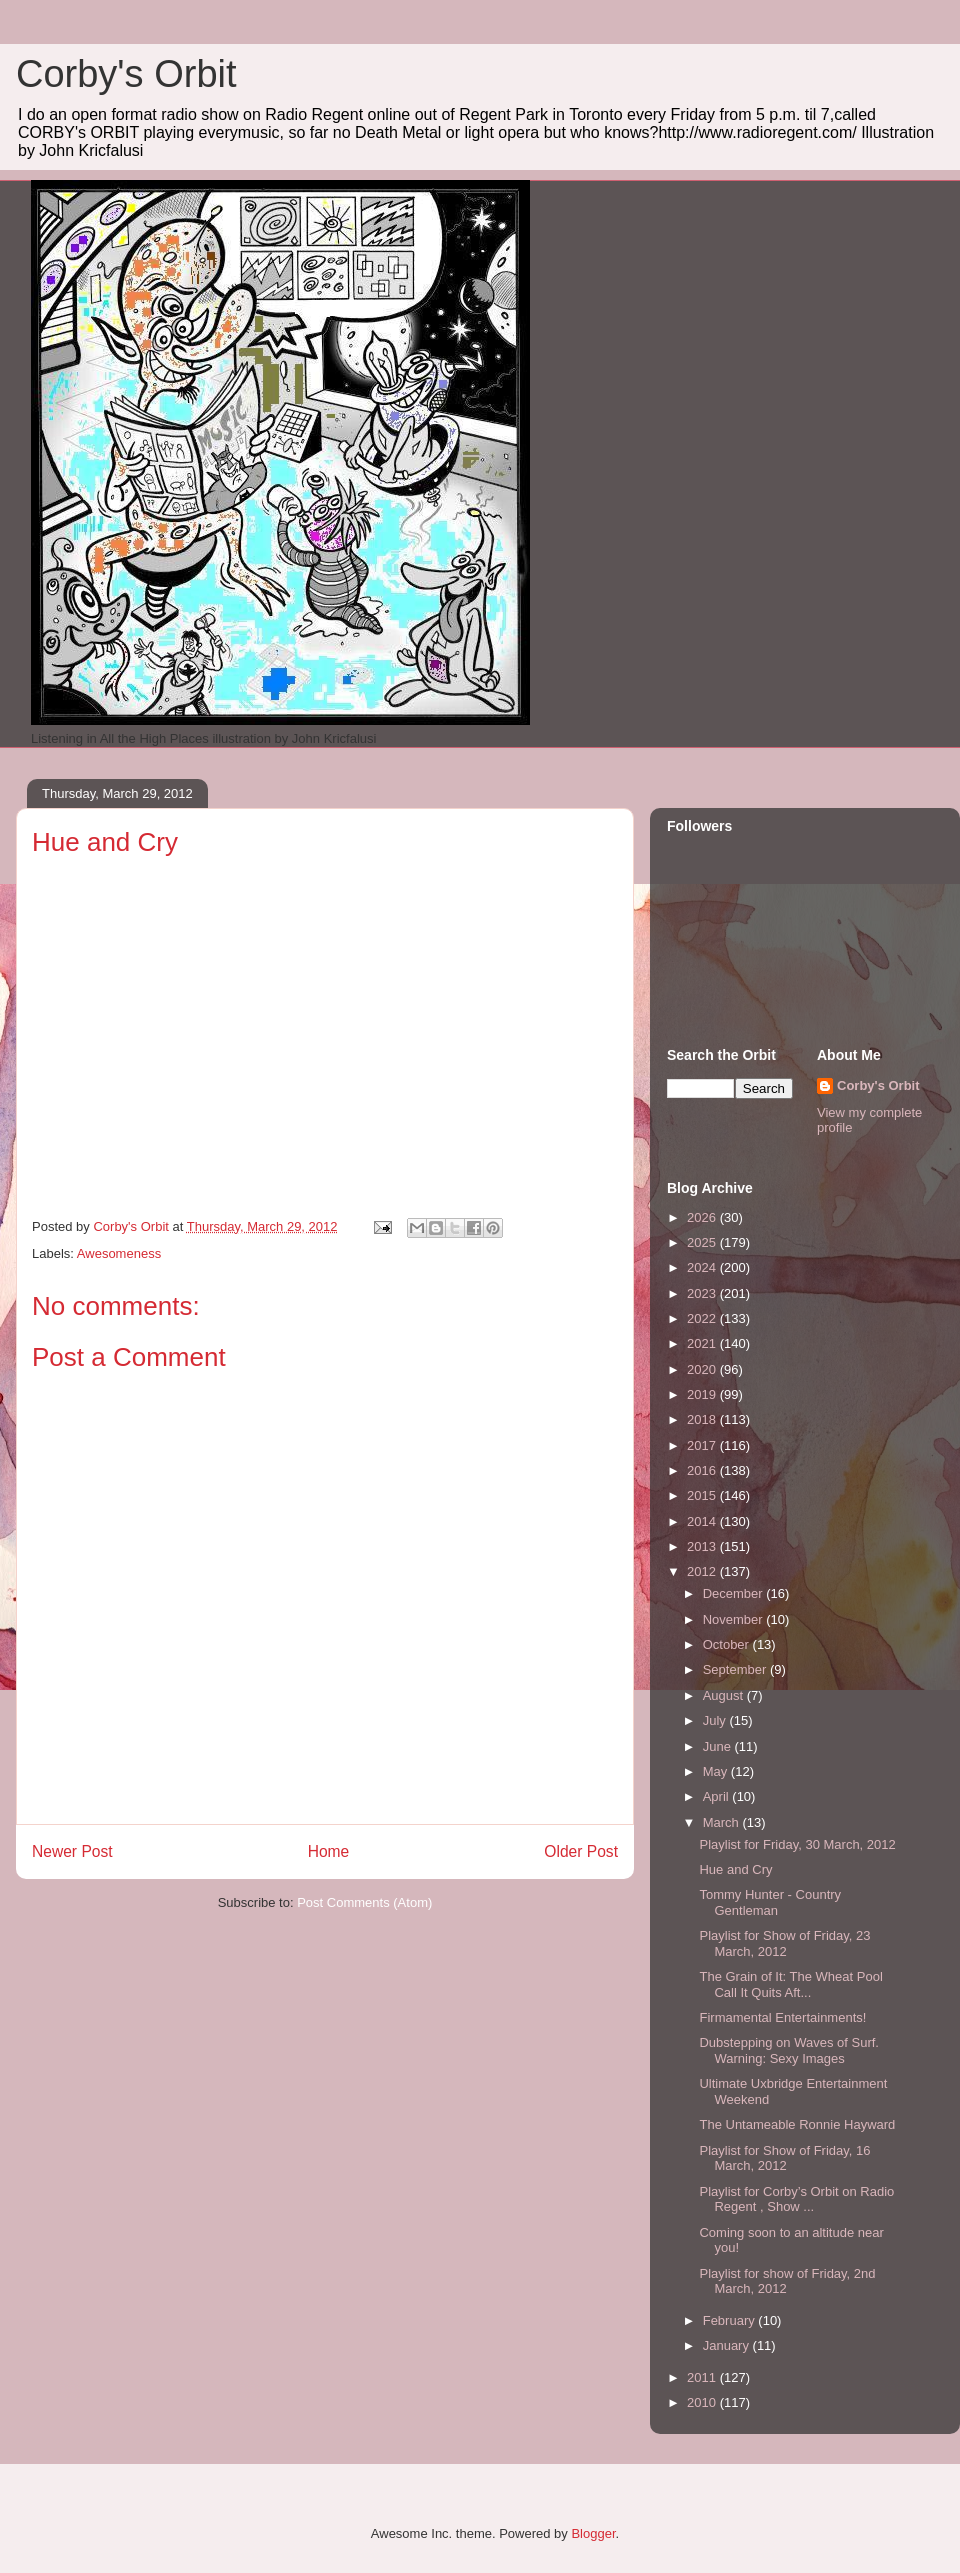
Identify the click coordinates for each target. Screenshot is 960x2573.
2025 (703, 1242)
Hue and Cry (735, 1869)
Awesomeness (119, 1253)
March (723, 1822)
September (736, 1669)
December (735, 1593)
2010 (703, 2402)
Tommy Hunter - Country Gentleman (770, 1902)
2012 (703, 1571)
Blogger (593, 2533)
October (728, 1644)
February (731, 2320)
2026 (703, 1217)
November (735, 1619)
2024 (703, 1267)
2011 (703, 2377)
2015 (703, 1495)
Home (329, 1851)
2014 (703, 1521)
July (716, 1720)
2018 (703, 1419)
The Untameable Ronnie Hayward (797, 2124)
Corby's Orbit (126, 74)
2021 (703, 1343)
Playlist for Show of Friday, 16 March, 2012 (784, 2158)
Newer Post (72, 1851)
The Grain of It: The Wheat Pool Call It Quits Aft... (790, 1984)
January (728, 2345)
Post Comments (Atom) (364, 1902)
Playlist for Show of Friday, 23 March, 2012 (784, 1943)
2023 (703, 1293)
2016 (703, 1470)
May (717, 1771)
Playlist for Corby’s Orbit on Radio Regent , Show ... (796, 2199)
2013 (703, 1546)
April (718, 1796)
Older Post (581, 1851)
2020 (703, 1369)
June (719, 1746)
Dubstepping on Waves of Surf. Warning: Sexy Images (788, 2050)
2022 (703, 1318)
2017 (703, 1445)
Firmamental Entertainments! (782, 2017)
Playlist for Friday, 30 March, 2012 (797, 1844)
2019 (703, 1394)
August (725, 1695)
